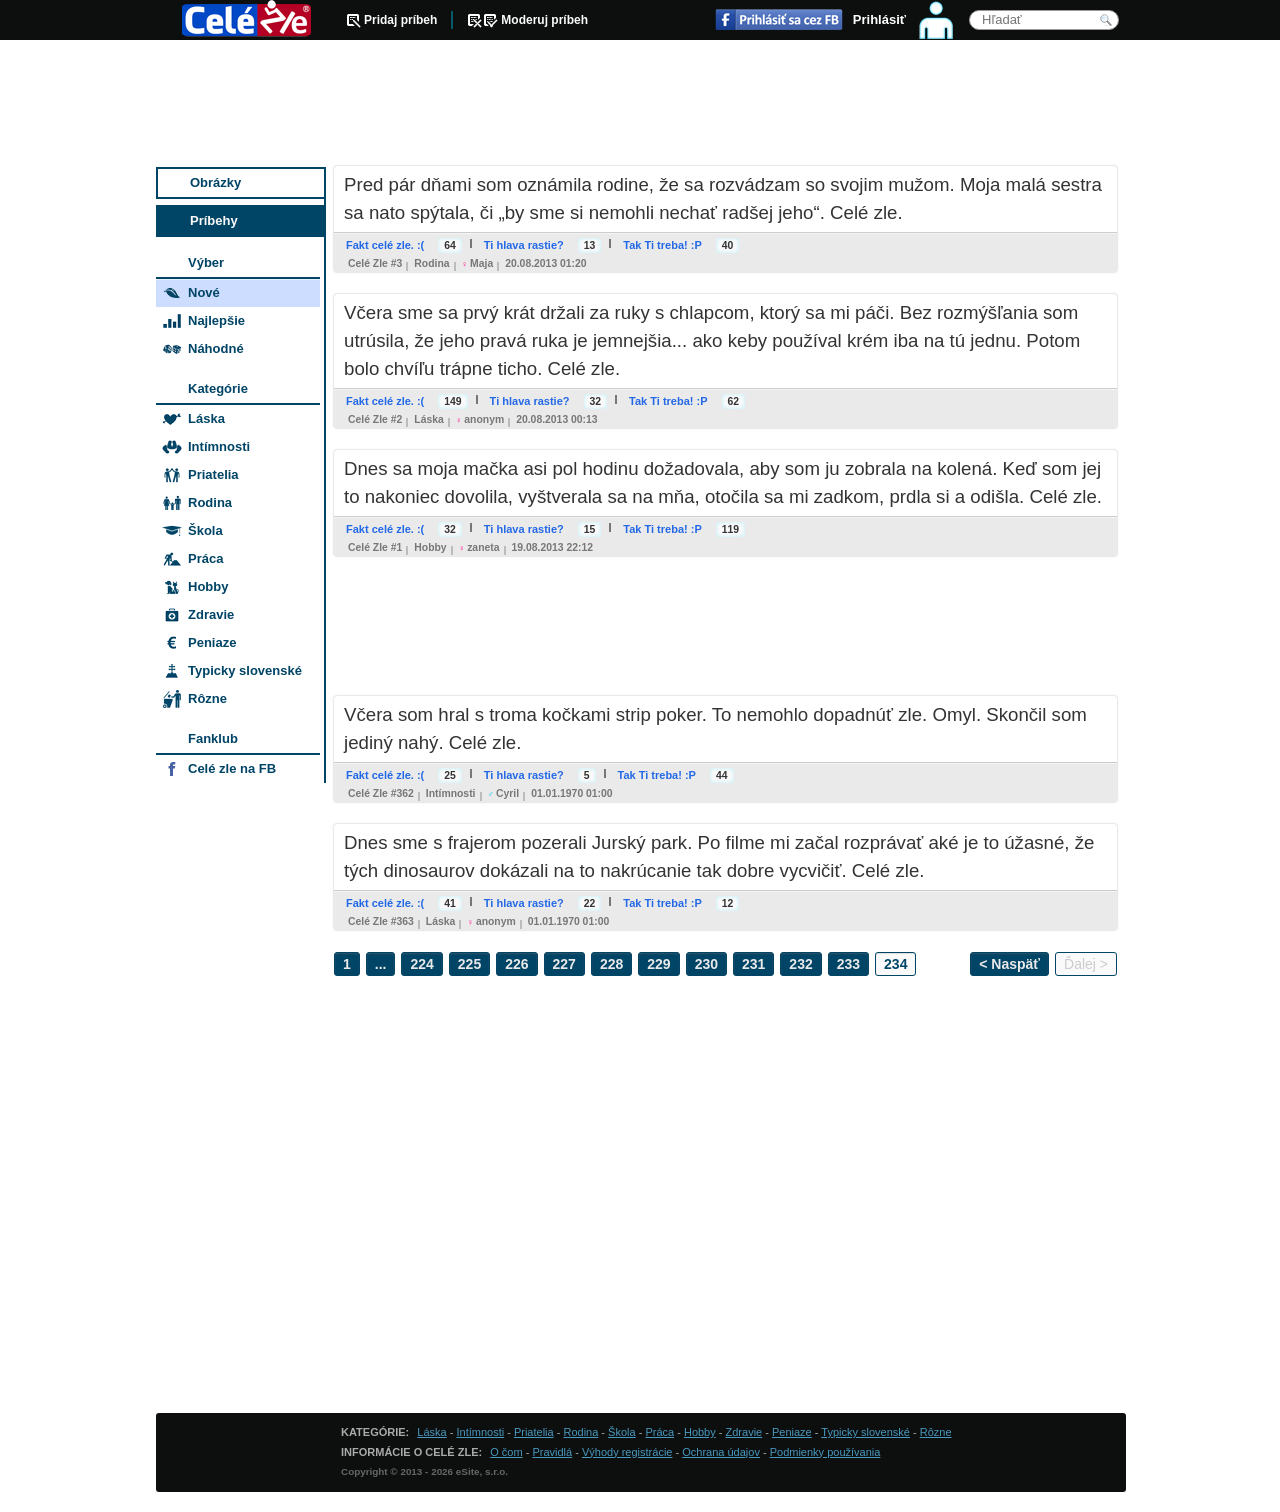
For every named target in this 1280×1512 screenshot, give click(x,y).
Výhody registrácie (627, 1452)
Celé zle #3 (375, 263)
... (381, 964)
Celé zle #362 (381, 793)
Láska (428, 419)
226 (516, 964)
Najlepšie (216, 320)
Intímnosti (451, 793)
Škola (205, 530)
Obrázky (215, 182)
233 (848, 964)
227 (564, 964)
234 (895, 964)
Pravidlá (552, 1452)
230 (706, 964)
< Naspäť (1009, 964)
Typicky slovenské (245, 670)
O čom (506, 1452)
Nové (204, 292)
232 (800, 964)
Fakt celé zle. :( (385, 245)
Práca (205, 558)
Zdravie (211, 614)
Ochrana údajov (721, 1452)
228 (611, 964)
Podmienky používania (825, 1452)
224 (421, 964)
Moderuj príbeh (544, 20)
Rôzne (207, 698)
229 (658, 964)
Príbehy (214, 220)
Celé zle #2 (375, 419)
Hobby (430, 547)
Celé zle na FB (232, 768)
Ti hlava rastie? (524, 245)
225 (469, 964)
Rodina (431, 263)
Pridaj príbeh (400, 20)
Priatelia (213, 474)
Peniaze (212, 642)
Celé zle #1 (375, 547)
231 (753, 964)
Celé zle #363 (381, 921)
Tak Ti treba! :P (662, 245)
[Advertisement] (641, 105)
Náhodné (216, 348)
